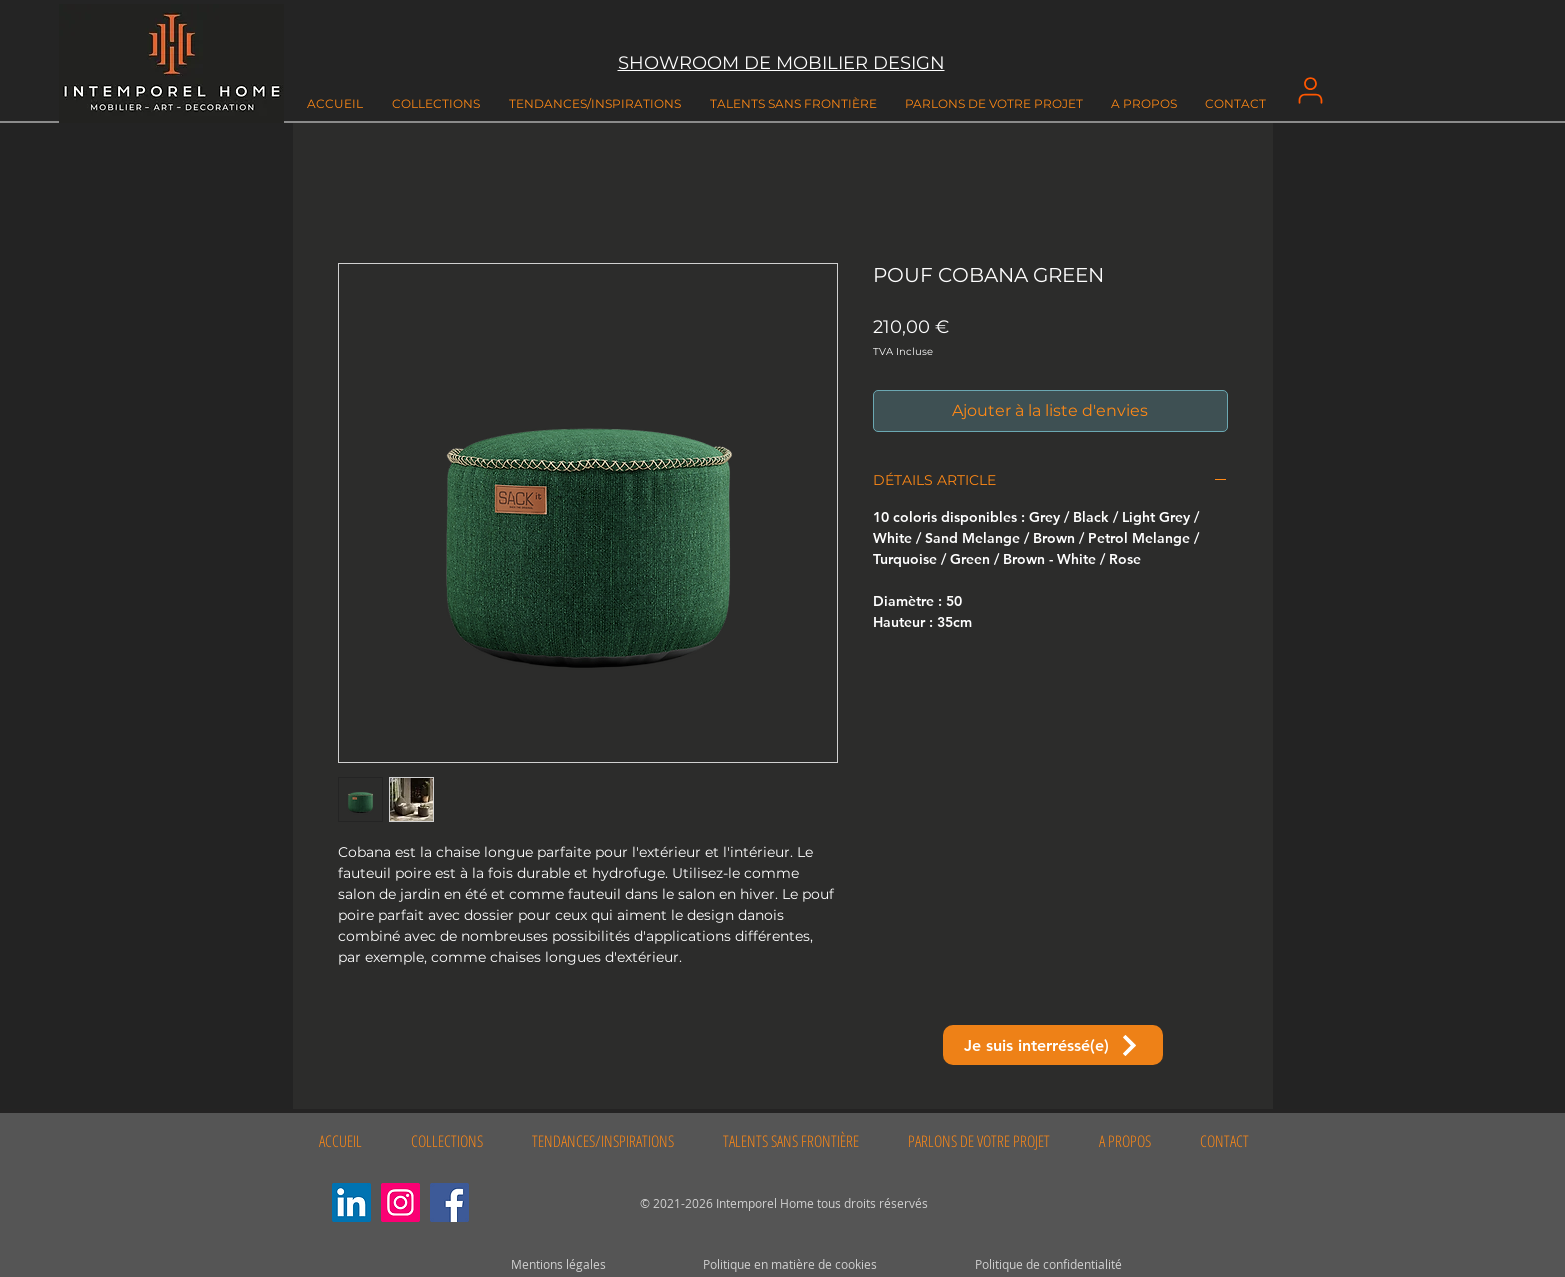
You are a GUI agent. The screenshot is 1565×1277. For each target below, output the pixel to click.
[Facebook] (449, 1202)
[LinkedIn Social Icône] (351, 1202)
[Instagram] (400, 1202)
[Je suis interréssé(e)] (1053, 1045)
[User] (1311, 90)
